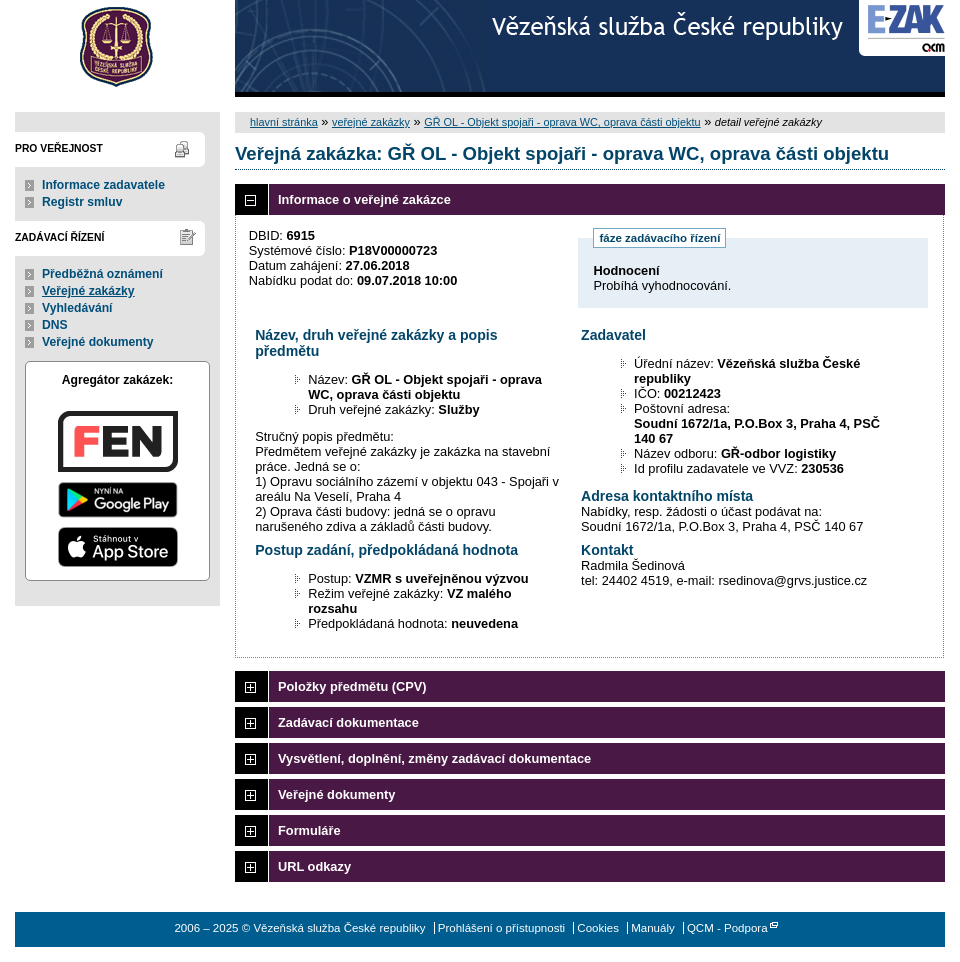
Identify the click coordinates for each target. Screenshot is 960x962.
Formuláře (309, 830)
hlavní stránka (284, 122)
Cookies (598, 928)
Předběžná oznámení (102, 274)
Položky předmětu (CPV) (352, 686)
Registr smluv (82, 202)
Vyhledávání (77, 308)
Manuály (653, 928)
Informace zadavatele (103, 185)
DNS (55, 325)
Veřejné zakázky (88, 291)
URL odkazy (314, 866)
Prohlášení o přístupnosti (501, 928)
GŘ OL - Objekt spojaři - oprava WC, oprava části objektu (562, 122)
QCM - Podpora (727, 928)
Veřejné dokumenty (97, 342)
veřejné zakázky (371, 122)
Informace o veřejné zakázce (364, 199)
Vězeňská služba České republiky (117, 48)
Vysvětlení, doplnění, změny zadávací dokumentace (434, 758)
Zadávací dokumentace (348, 722)
